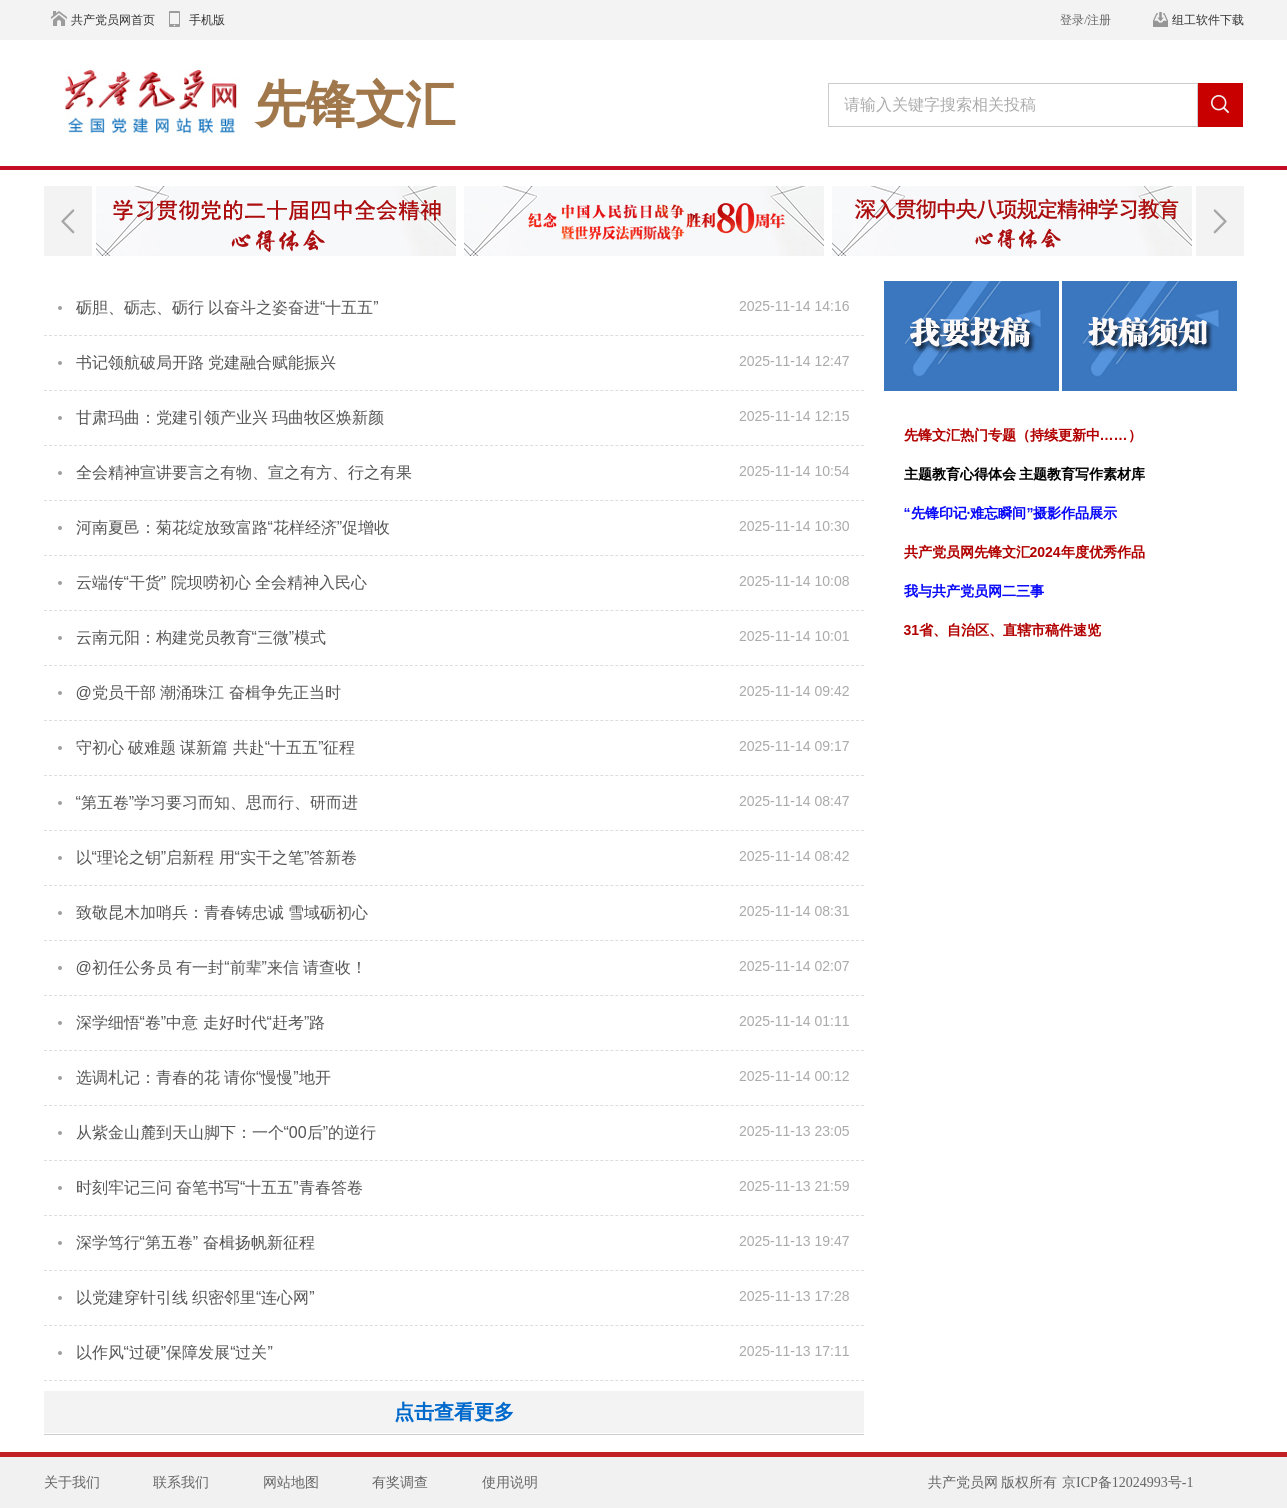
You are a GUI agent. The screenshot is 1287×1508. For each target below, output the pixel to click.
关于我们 (72, 1482)
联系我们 (181, 1482)
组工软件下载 (1208, 20)
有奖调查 (400, 1482)
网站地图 (291, 1482)
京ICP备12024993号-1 (1127, 1482)
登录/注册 (1085, 20)
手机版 (207, 20)
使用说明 (510, 1482)
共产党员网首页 (113, 20)
